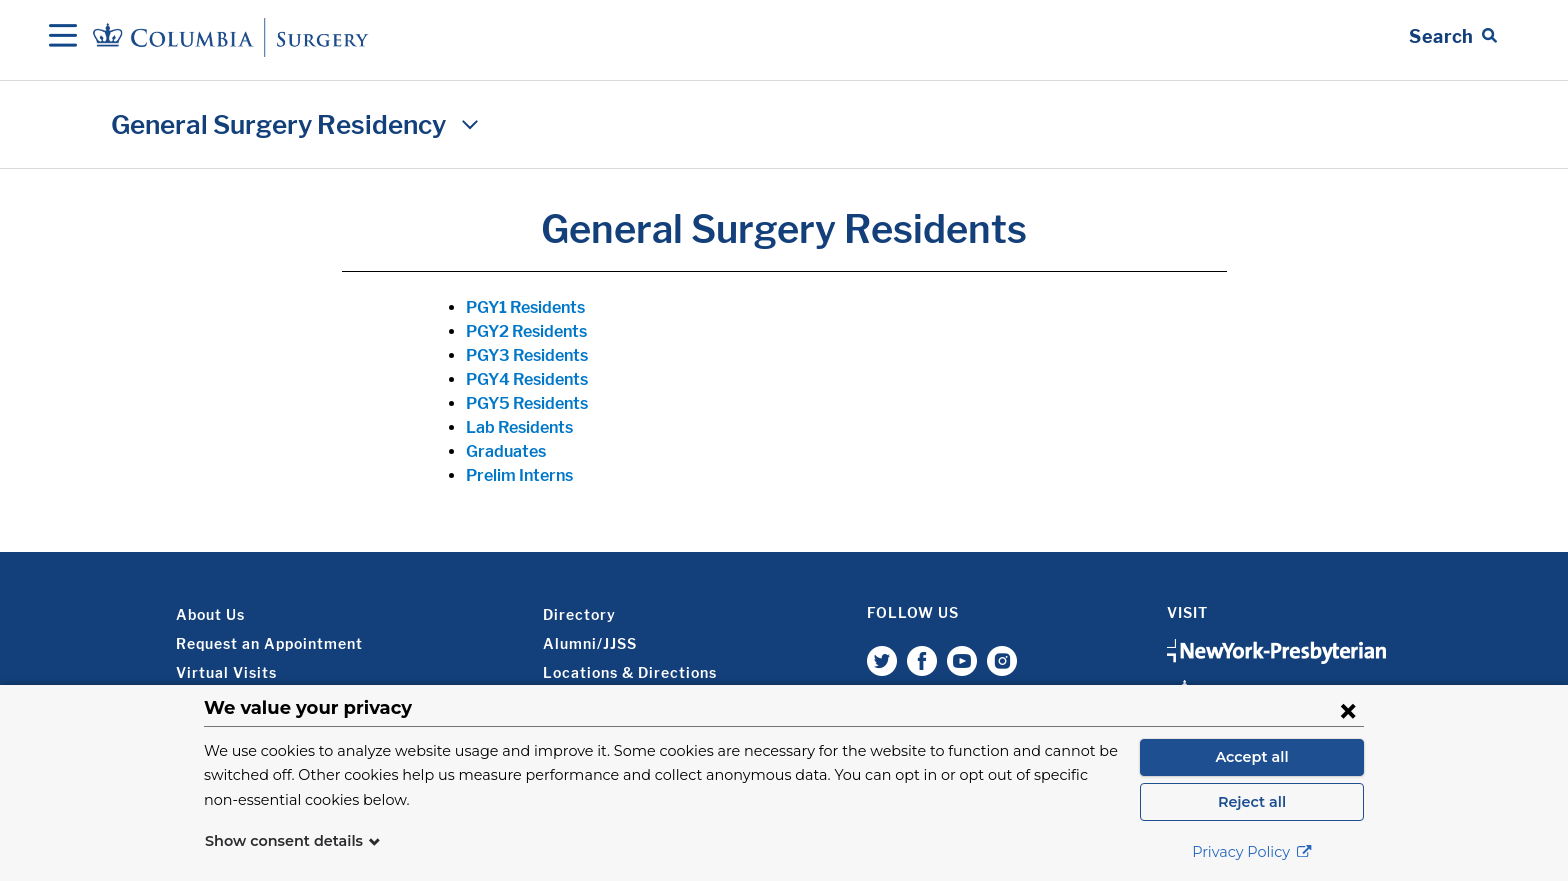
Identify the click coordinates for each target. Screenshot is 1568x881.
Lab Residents (519, 427)
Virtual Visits (226, 672)
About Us (210, 614)
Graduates (506, 451)
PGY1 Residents (525, 307)
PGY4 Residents (527, 379)
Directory (579, 614)
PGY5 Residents (527, 403)
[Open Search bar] (1453, 37)
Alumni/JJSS (590, 643)
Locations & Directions (630, 672)
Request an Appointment (269, 643)
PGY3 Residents (527, 355)
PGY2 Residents (526, 331)
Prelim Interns (519, 475)
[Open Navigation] (63, 37)
